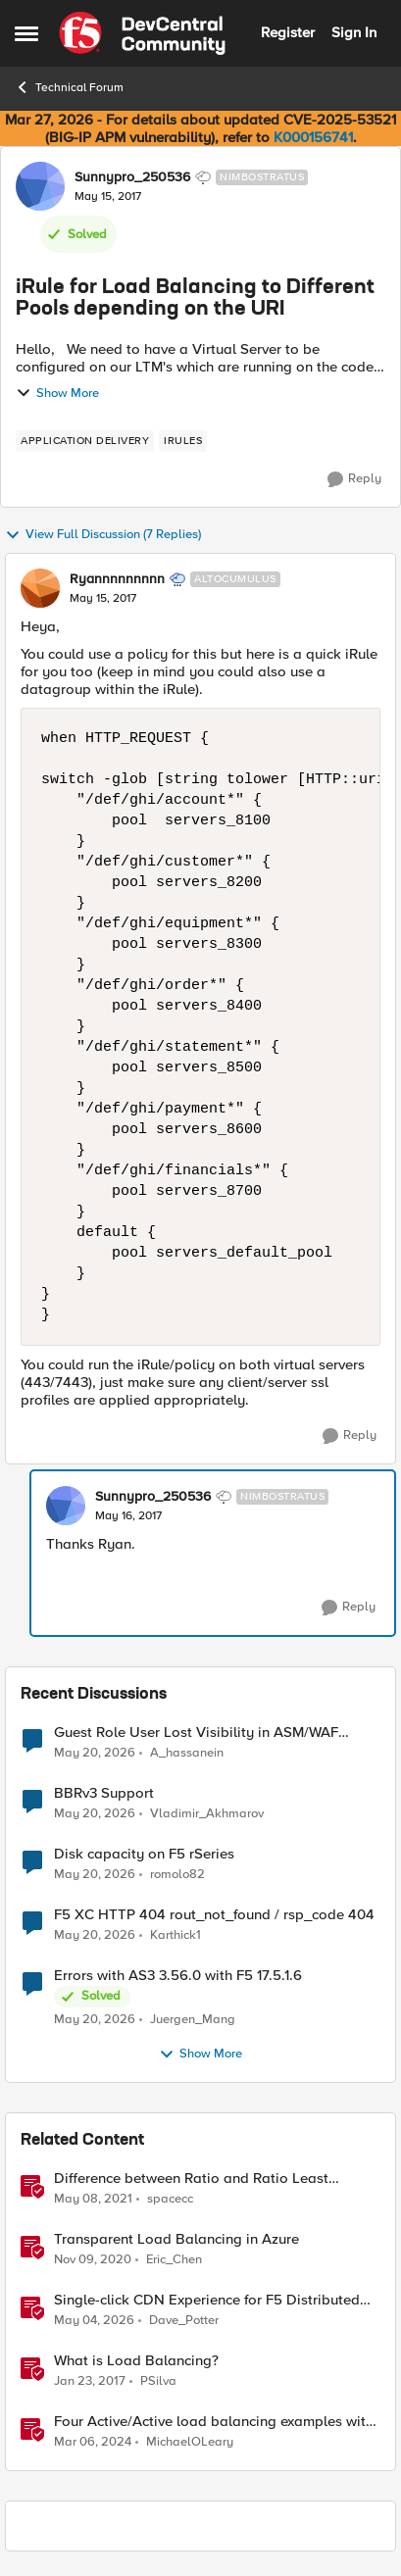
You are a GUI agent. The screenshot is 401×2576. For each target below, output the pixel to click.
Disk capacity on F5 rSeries (144, 1854)
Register (288, 32)
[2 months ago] (94, 1752)
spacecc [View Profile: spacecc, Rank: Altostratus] (170, 2199)
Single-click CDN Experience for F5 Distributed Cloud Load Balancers (207, 2300)
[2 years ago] (92, 2443)
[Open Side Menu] (26, 33)
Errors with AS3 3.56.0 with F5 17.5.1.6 (178, 1975)
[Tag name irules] (183, 441)
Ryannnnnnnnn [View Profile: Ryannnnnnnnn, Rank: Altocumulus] (117, 579)
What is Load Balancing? (136, 2361)
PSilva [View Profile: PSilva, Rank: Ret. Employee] (158, 2381)
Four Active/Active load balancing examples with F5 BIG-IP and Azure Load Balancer (214, 2421)
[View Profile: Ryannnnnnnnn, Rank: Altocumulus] (40, 588)
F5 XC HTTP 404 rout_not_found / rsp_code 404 (214, 1915)
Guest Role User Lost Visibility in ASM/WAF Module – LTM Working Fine (196, 1732)
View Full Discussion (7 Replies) (103, 535)
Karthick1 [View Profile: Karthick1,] (175, 1935)
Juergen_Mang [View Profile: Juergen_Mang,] (192, 2019)
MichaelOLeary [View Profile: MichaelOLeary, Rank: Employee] (189, 2442)
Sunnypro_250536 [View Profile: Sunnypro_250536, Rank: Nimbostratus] (132, 177)
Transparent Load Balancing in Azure (176, 2239)
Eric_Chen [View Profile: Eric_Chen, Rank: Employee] (174, 2260)
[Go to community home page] (142, 33)
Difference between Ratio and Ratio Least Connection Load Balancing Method (191, 2178)
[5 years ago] (93, 2199)
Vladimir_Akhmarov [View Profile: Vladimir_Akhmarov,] (207, 1814)
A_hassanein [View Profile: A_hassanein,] (187, 1752)
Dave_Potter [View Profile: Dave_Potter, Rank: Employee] (184, 2320)
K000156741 (313, 137)
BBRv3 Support (104, 1793)
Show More (57, 393)
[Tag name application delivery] (85, 441)
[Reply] (354, 479)
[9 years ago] (89, 2382)
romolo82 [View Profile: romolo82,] (177, 1874)
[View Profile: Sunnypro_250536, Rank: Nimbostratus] (40, 186)
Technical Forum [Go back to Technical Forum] (69, 87)
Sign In (353, 32)
